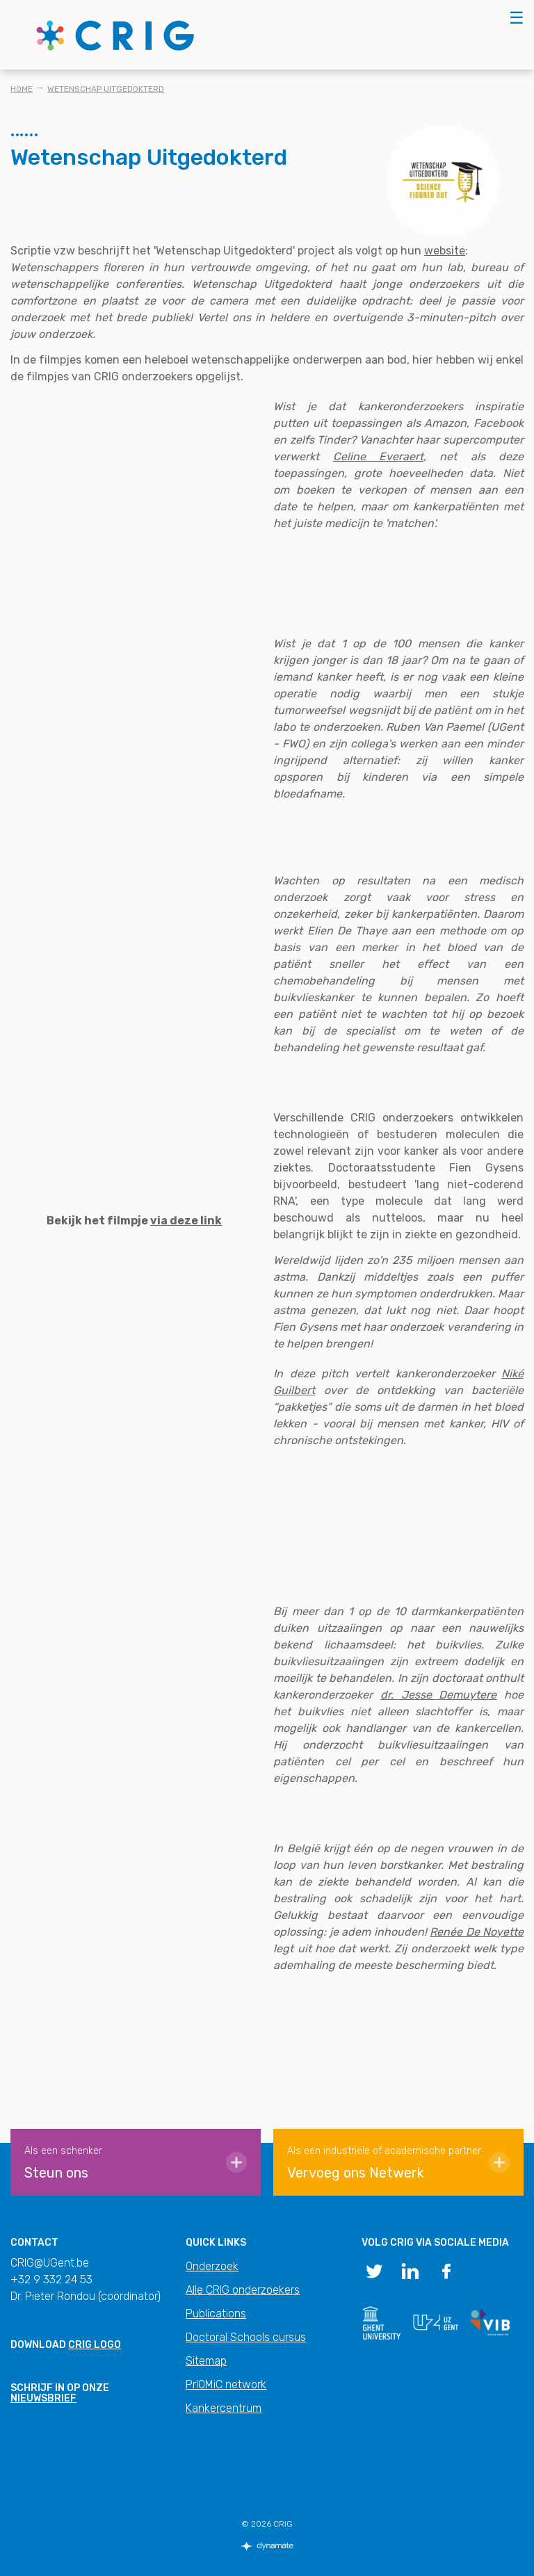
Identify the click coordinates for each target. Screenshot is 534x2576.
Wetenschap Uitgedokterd (105, 89)
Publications (216, 2313)
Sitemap (206, 2360)
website (444, 250)
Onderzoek (212, 2266)
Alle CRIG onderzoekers (243, 2289)
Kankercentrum (223, 2408)
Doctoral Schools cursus (246, 2337)
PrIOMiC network (226, 2384)
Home (21, 89)
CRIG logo (94, 2345)
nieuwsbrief (43, 2398)
